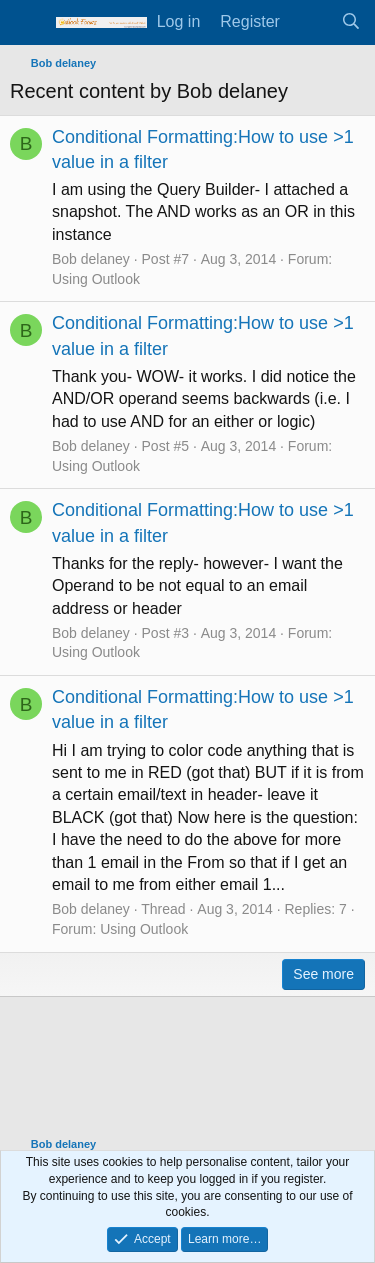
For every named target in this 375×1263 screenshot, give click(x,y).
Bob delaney (91, 259)
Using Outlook (96, 279)
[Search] (350, 22)
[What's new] (310, 22)
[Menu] (27, 23)
